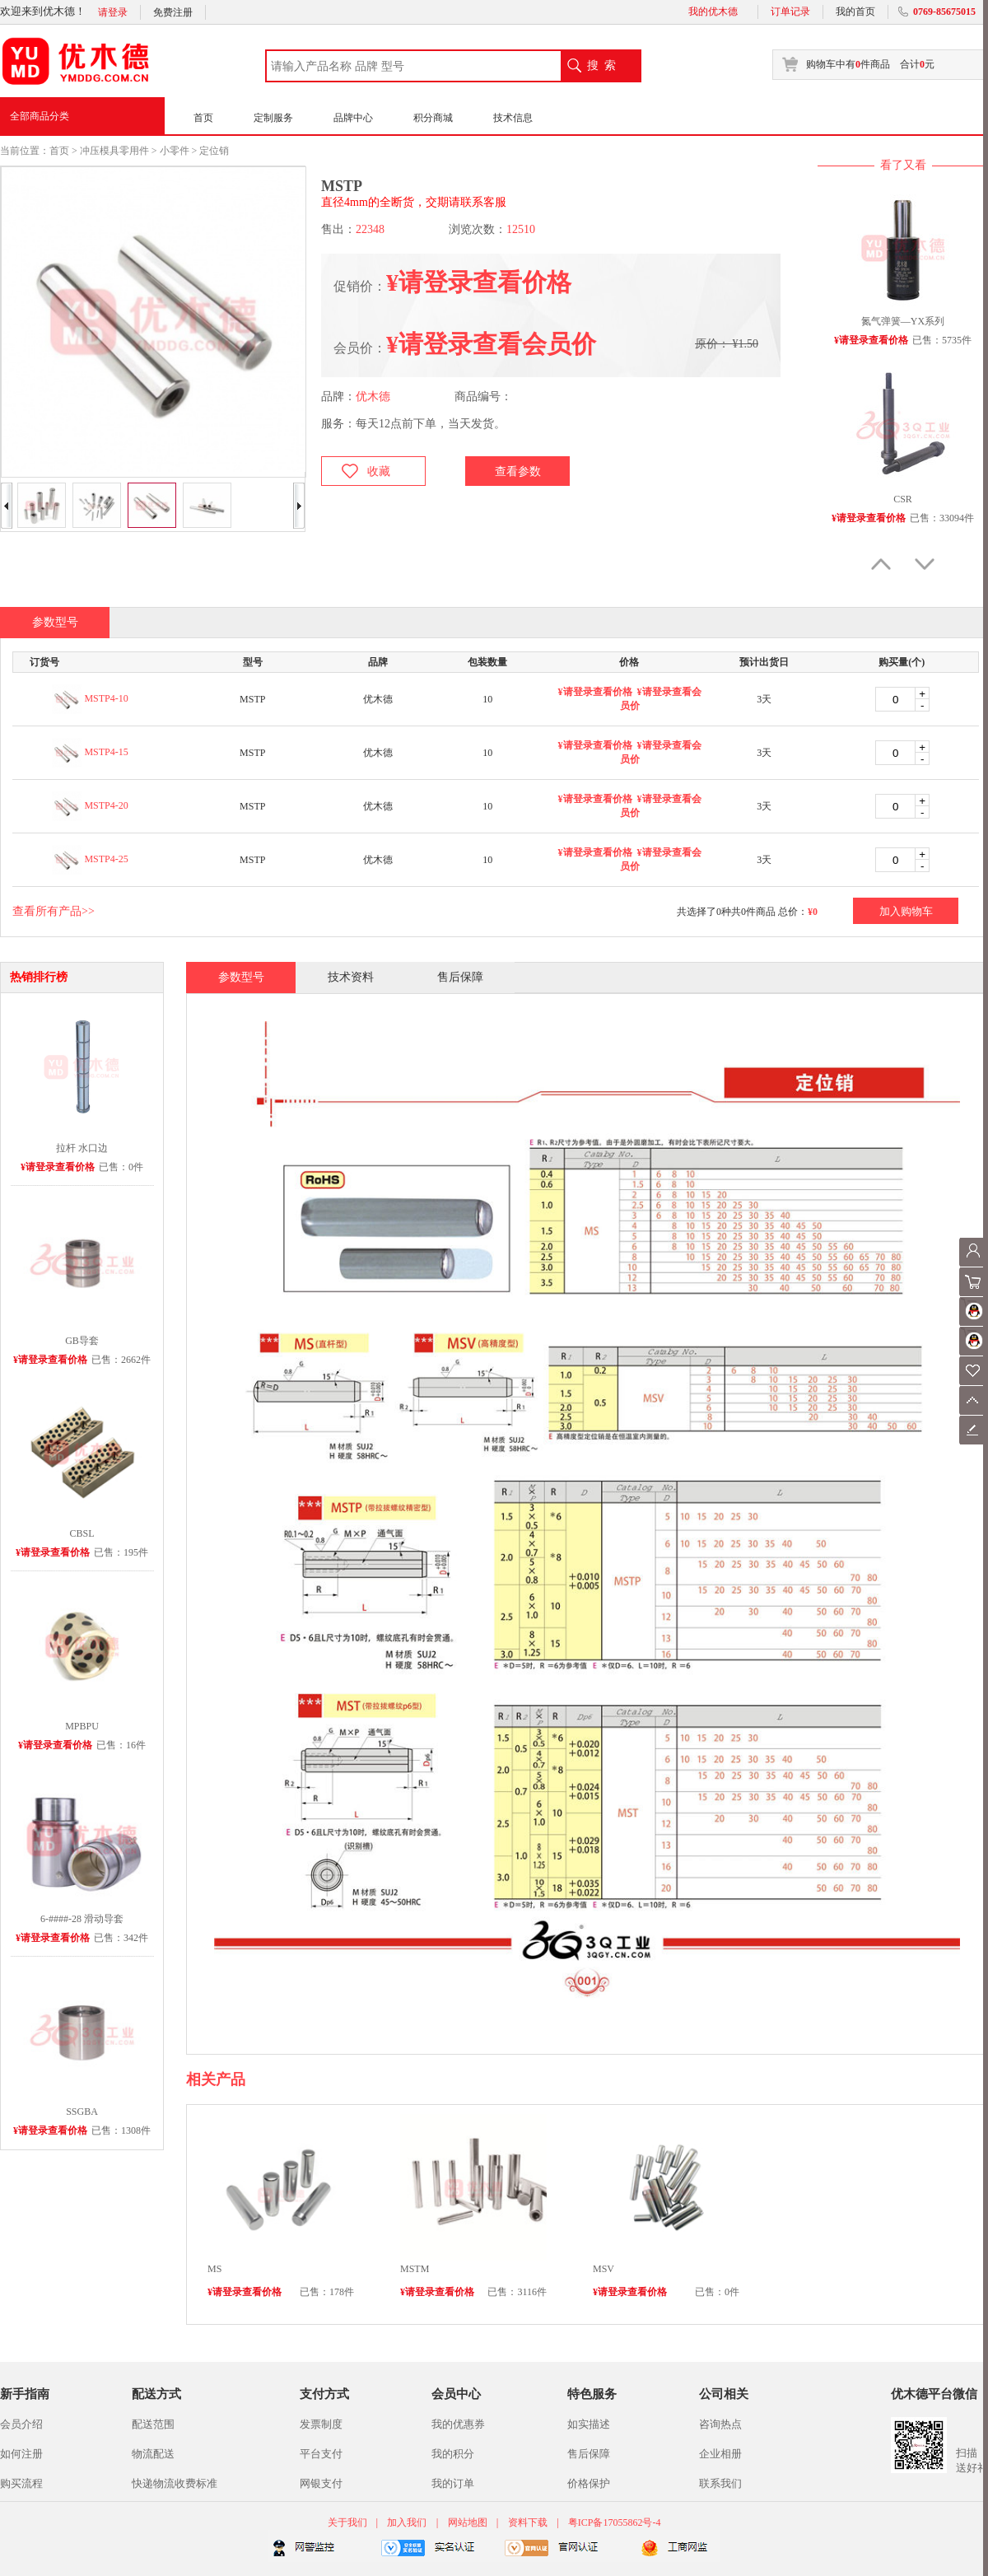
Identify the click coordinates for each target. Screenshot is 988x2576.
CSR (902, 499)
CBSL (81, 1533)
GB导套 (82, 1340)
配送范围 (153, 2424)
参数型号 (241, 977)
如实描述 (588, 2424)
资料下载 (528, 2522)
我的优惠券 (458, 2424)
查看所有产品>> (53, 911)
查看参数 (518, 471)
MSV (603, 2269)
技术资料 (351, 977)
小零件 (174, 150)
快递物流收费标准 (174, 2483)
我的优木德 (713, 11)
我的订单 (452, 2483)
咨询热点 (720, 2424)
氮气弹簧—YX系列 (902, 321)
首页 (203, 118)
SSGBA (82, 2111)
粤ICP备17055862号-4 (614, 2522)
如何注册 (21, 2454)
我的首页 (855, 11)
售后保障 (460, 977)
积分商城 (433, 118)
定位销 (214, 150)
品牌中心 (353, 118)
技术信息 (513, 118)
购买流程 (21, 2483)
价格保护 (588, 2483)
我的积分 (452, 2454)
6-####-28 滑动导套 (82, 1919)
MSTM (414, 2269)
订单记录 (790, 11)
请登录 (113, 12)
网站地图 (467, 2522)
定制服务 (273, 118)
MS (214, 2269)
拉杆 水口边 (82, 1148)
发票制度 (321, 2424)
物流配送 (153, 2454)
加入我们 (406, 2522)
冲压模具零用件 (114, 150)
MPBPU (82, 1726)
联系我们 (720, 2483)
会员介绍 (21, 2424)
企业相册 (720, 2454)
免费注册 (173, 12)
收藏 (378, 471)
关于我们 (349, 2522)
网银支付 (321, 2483)
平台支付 (321, 2454)
